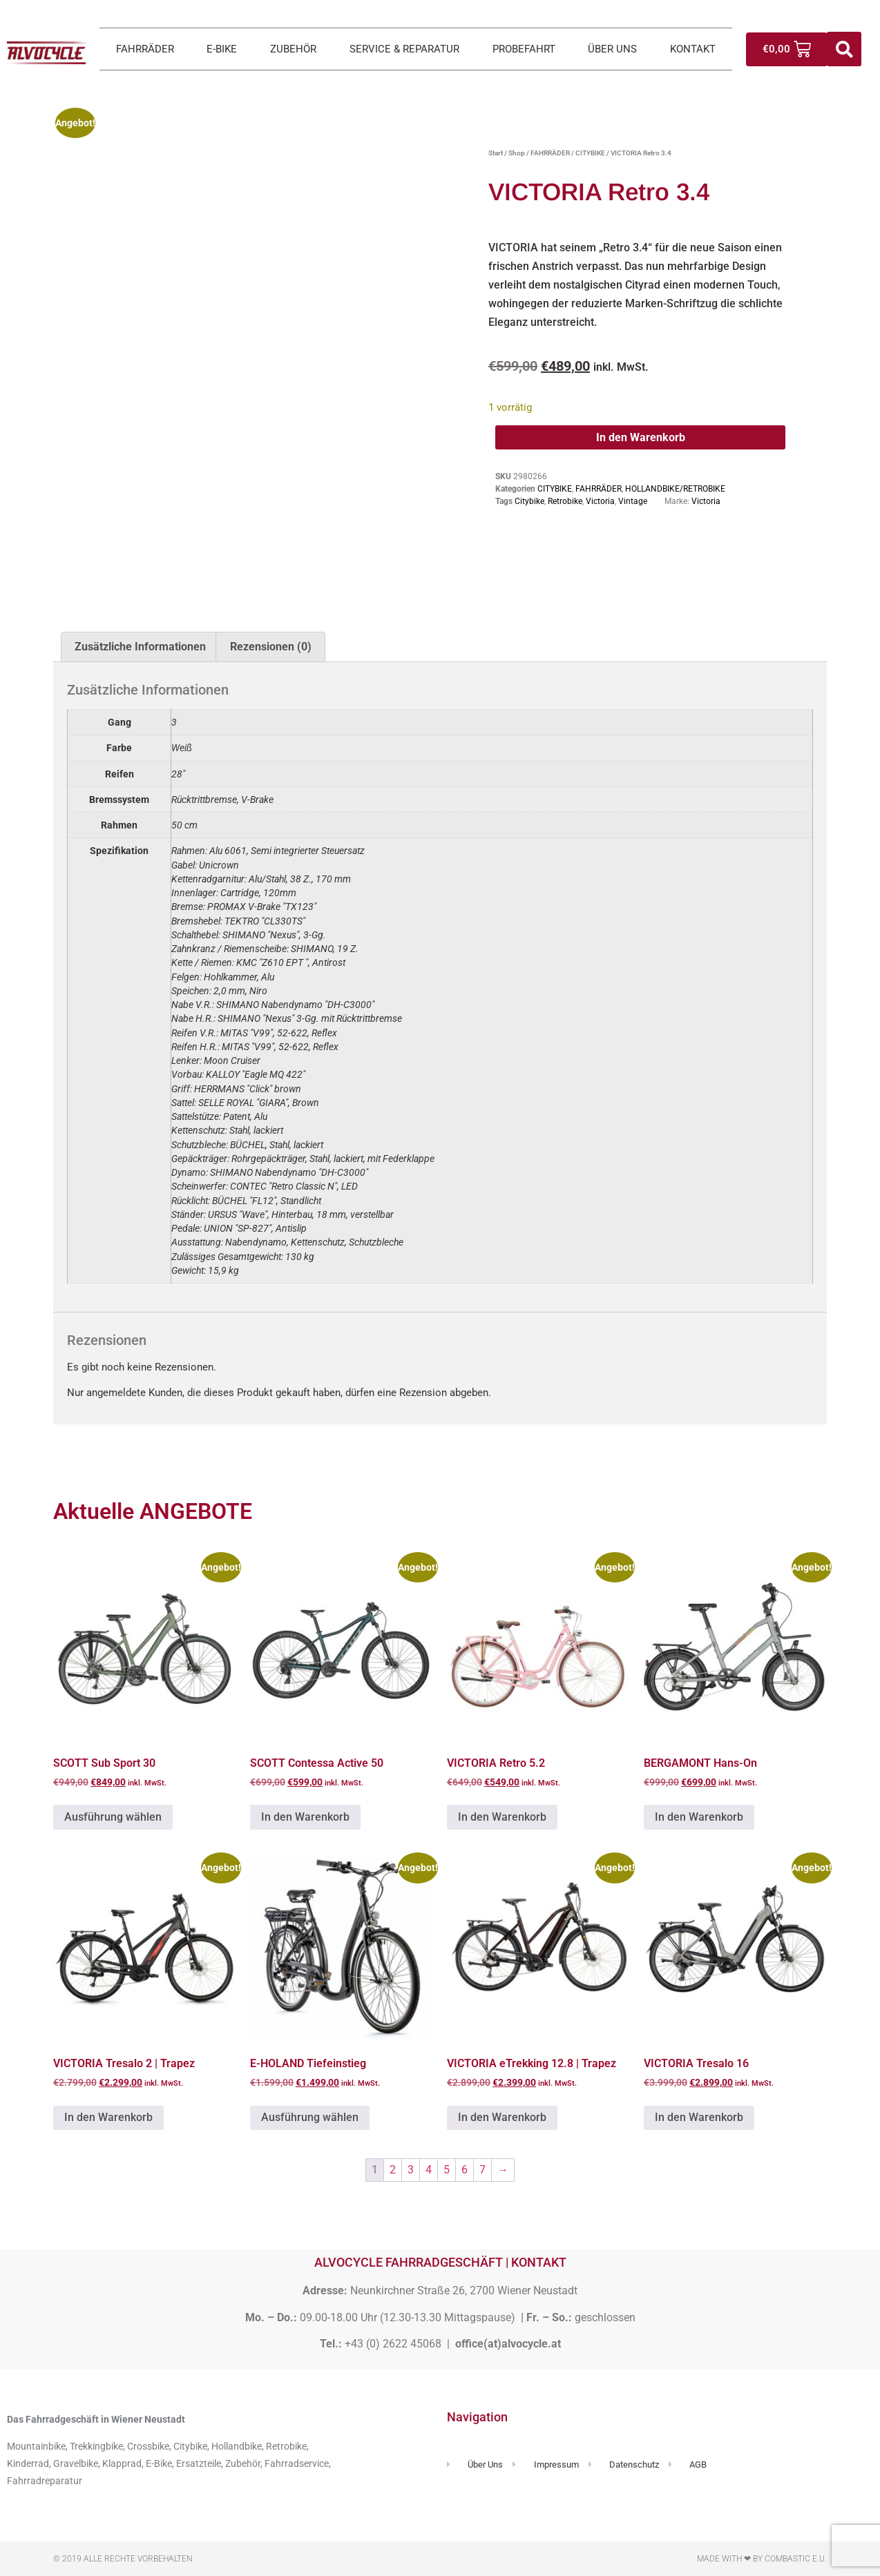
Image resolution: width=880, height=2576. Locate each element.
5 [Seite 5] (446, 2169)
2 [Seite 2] (393, 2169)
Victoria (600, 501)
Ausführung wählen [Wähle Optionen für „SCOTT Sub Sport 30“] (113, 1816)
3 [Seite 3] (411, 2169)
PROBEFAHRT (523, 49)
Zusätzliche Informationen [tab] (140, 646)
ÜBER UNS (612, 49)
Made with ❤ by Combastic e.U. (762, 2559)
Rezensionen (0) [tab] (271, 646)
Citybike (529, 501)
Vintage (632, 501)
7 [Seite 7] (482, 2169)
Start (495, 153)
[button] (844, 49)
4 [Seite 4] (428, 2169)
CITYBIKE (590, 153)
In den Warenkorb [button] (305, 1816)
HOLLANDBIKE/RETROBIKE (675, 489)
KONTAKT (693, 49)
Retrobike (565, 501)
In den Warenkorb (640, 437)
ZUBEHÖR (293, 49)
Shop (516, 153)
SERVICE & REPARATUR (404, 49)
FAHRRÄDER (145, 49)
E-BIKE (222, 49)
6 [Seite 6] (464, 2169)
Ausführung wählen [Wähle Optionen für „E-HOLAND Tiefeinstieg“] (309, 2117)
